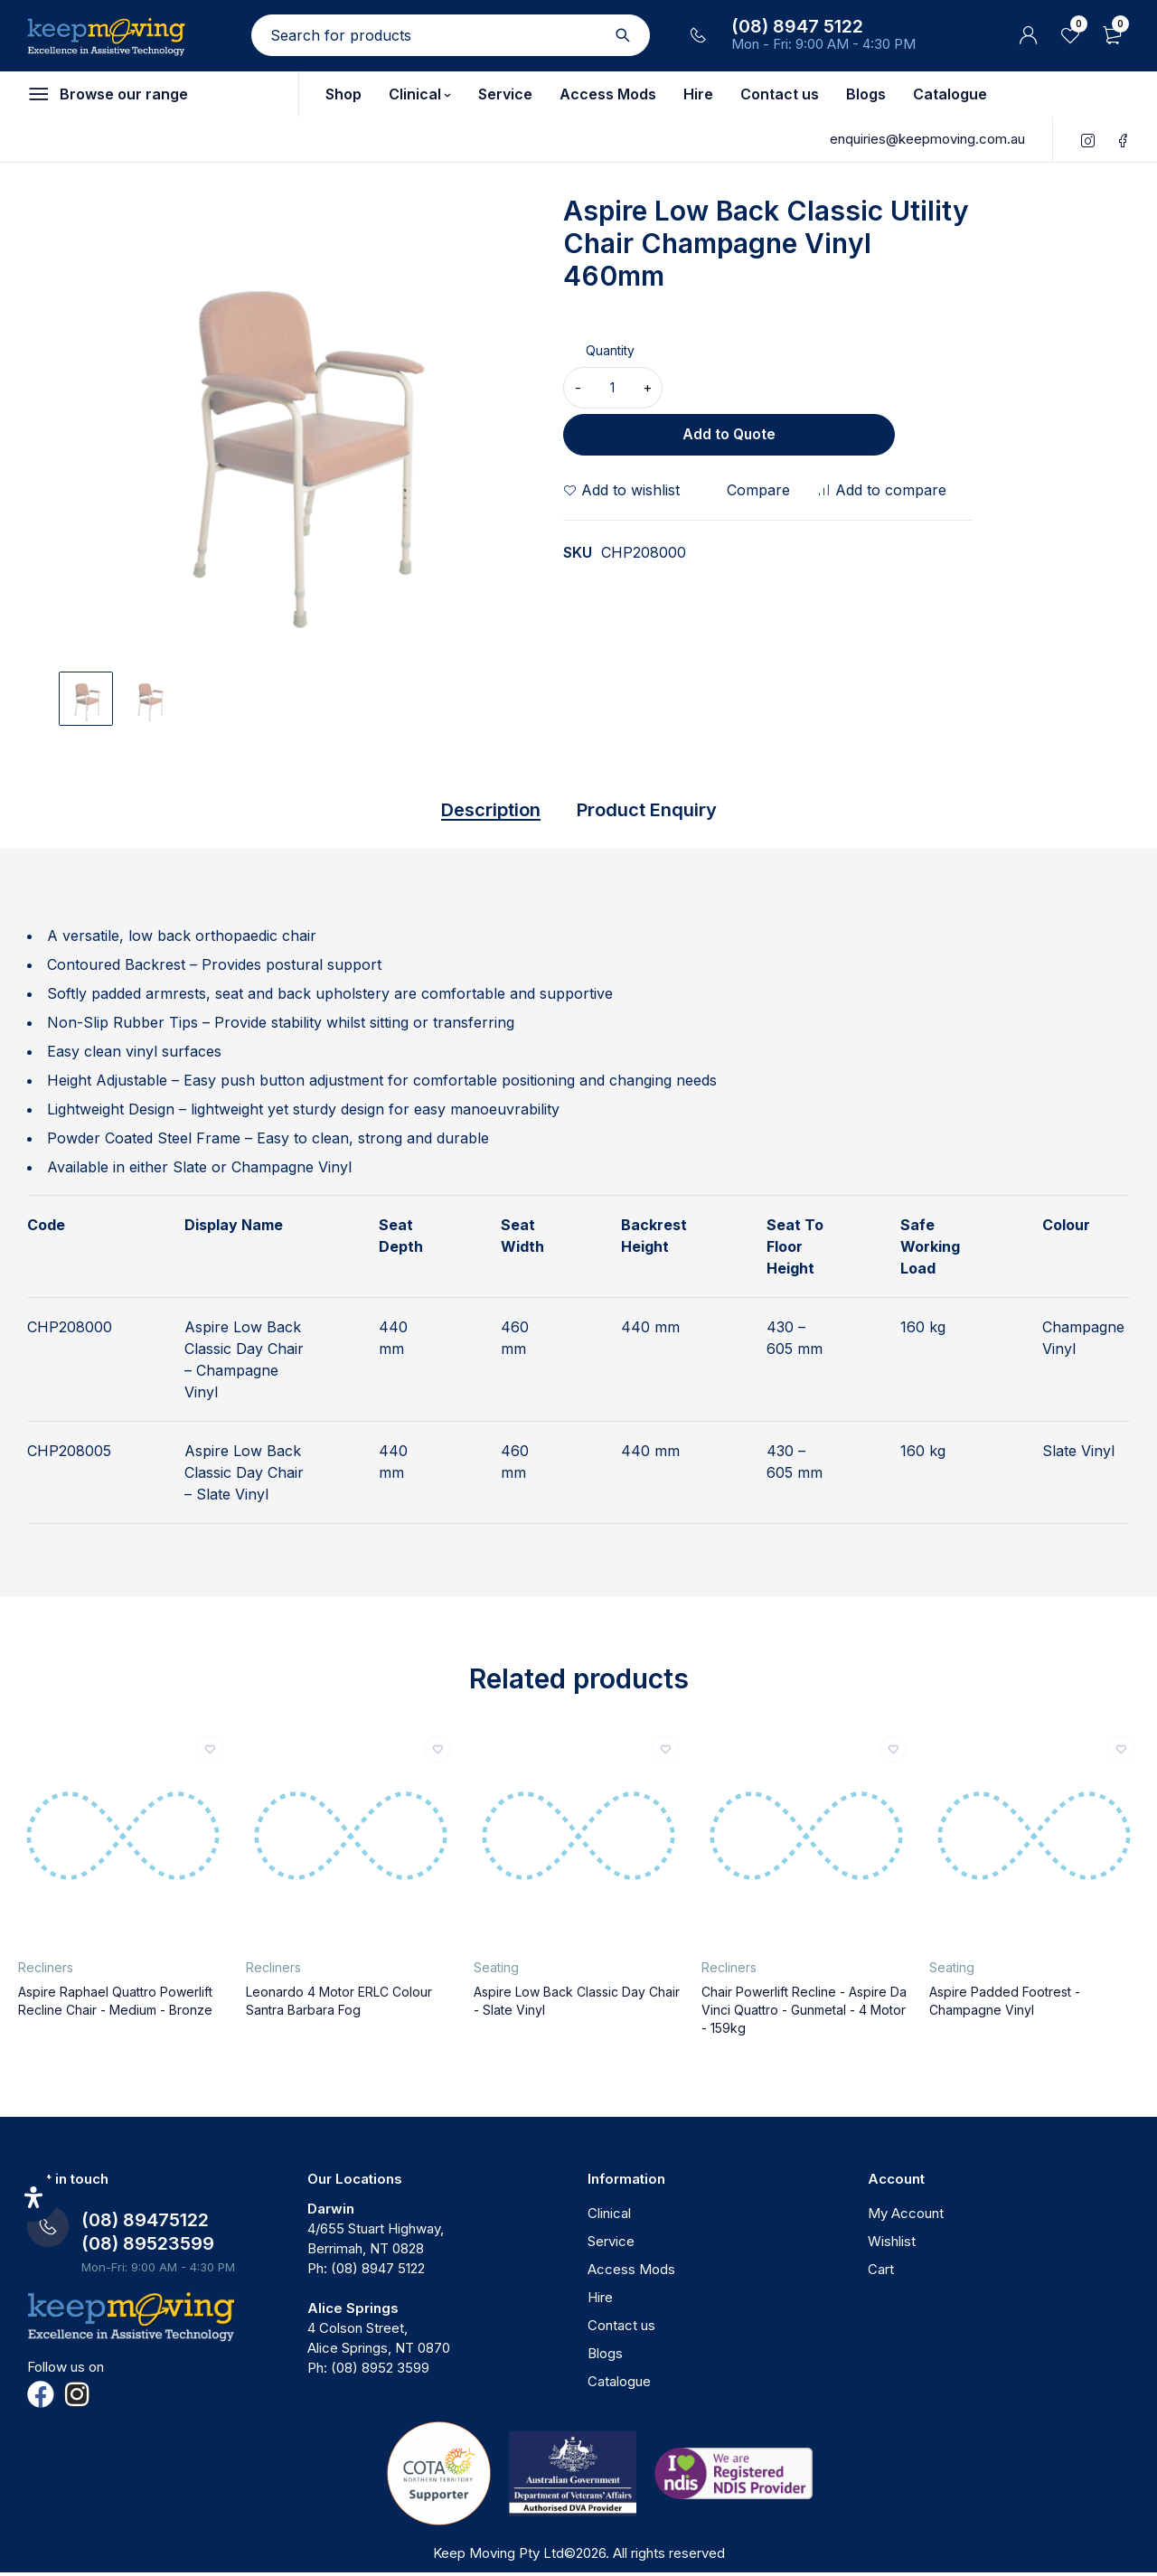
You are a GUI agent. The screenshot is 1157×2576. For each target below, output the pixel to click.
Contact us (621, 2328)
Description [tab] (471, 811)
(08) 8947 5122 (797, 26)
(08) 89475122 (145, 2223)
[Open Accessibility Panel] (33, 2197)
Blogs (605, 2356)
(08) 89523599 (147, 2247)
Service (611, 2244)
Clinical (609, 2216)
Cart (881, 2272)
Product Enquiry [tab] (660, 811)
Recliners (45, 1971)
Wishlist (892, 2244)
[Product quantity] (613, 388)
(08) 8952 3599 (380, 2371)
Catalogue (619, 2384)
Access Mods (631, 2272)
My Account (906, 2216)
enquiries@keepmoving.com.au (927, 138)
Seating (496, 1971)
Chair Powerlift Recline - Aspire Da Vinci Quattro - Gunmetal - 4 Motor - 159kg (804, 2013)
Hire (600, 2300)
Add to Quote (822, 388)
